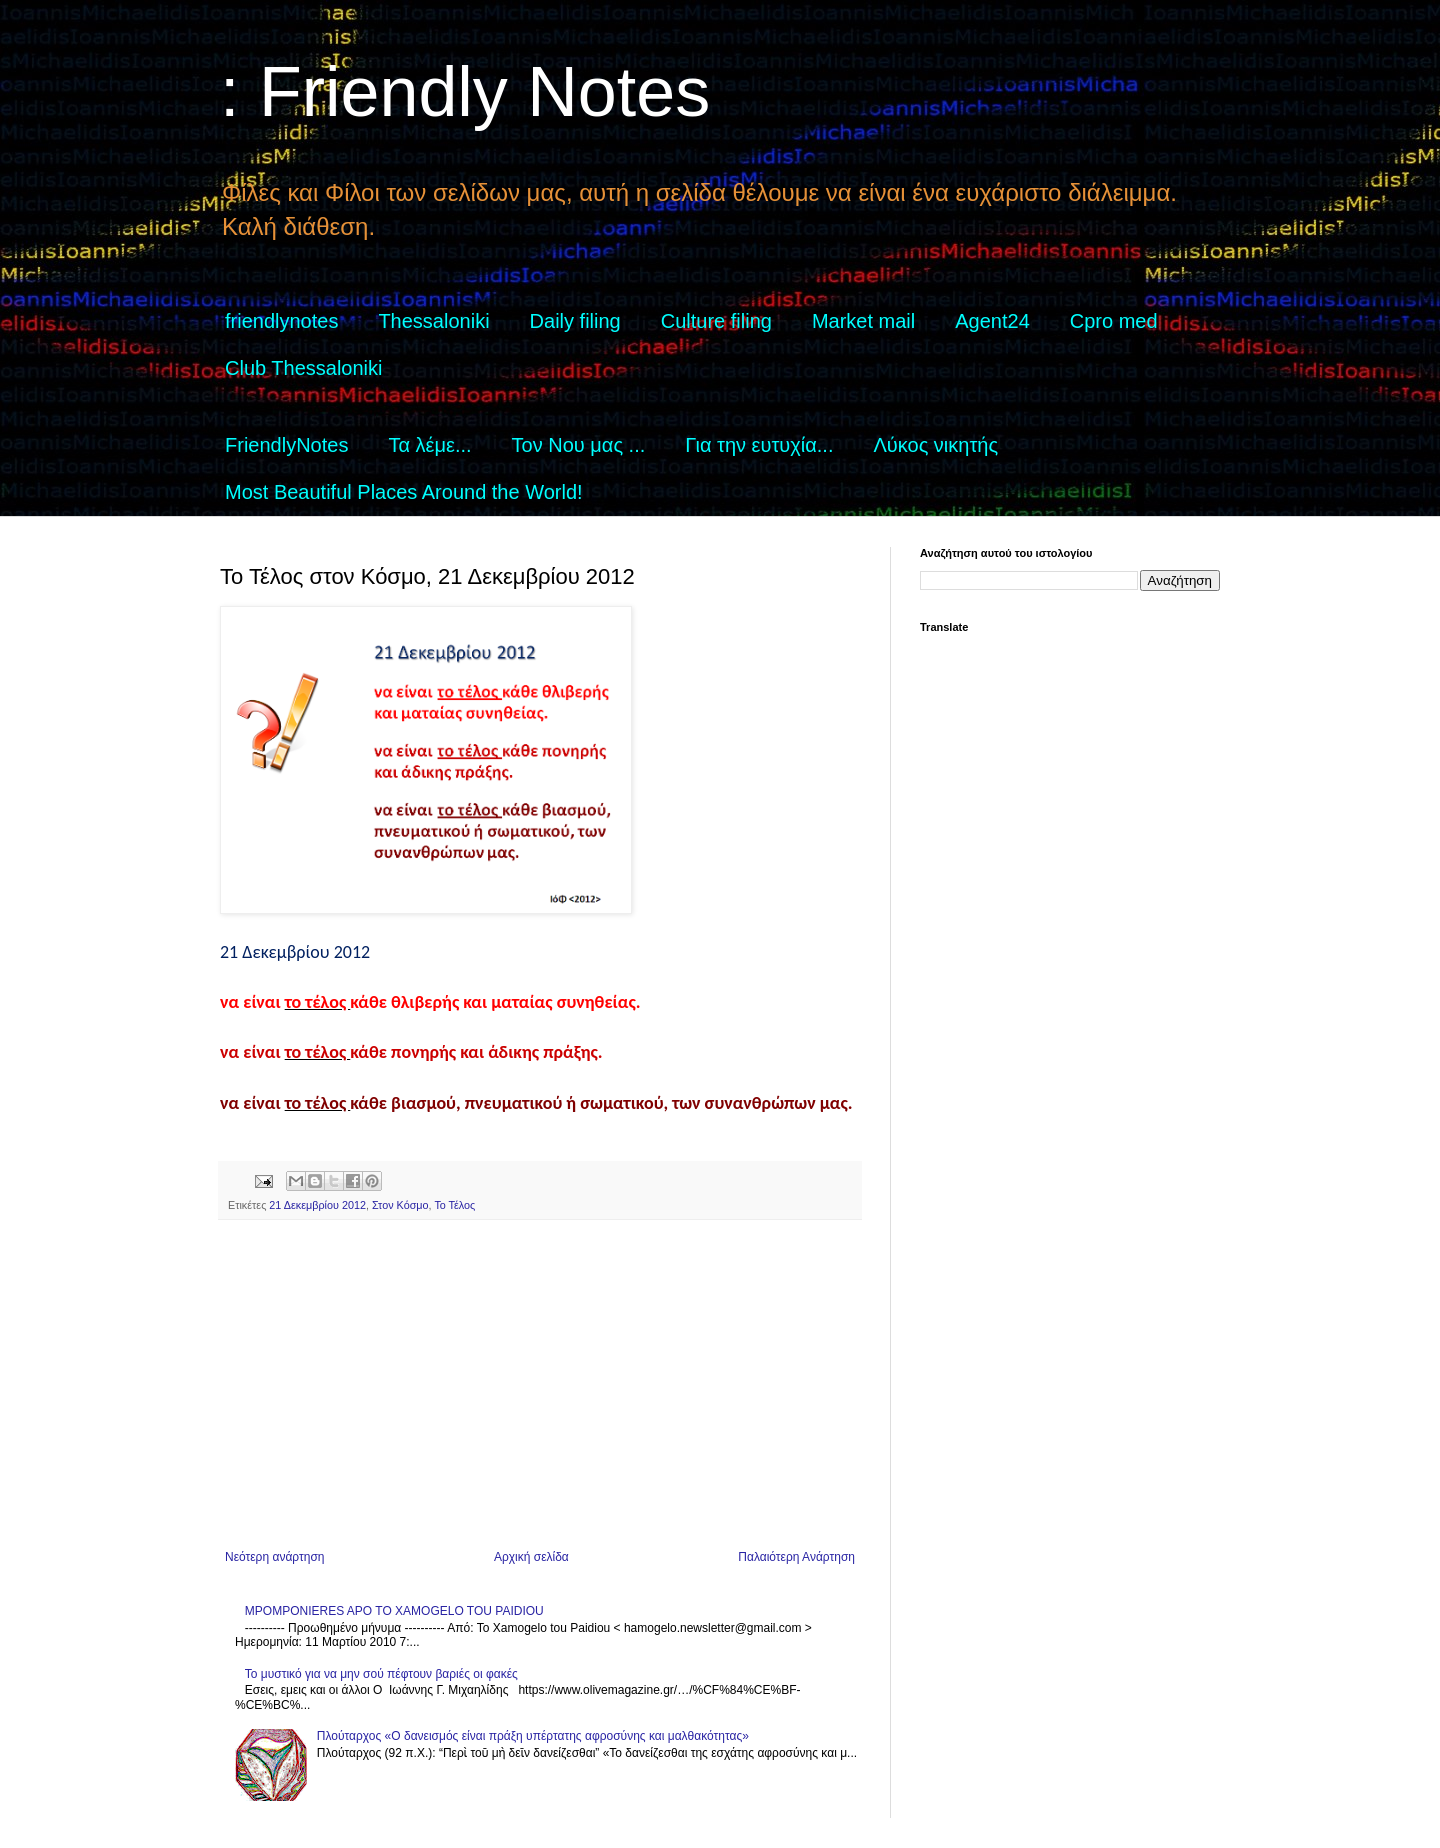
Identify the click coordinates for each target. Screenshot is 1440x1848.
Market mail (863, 321)
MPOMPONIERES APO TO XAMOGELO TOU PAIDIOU (394, 1611)
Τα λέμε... (429, 445)
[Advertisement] (540, 1385)
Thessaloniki (433, 321)
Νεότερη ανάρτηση (274, 1557)
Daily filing (575, 321)
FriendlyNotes (286, 445)
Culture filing (716, 321)
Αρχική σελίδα (531, 1557)
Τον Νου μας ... (579, 445)
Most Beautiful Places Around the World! (404, 492)
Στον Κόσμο (400, 1205)
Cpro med (1114, 321)
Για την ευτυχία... (759, 445)
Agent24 (992, 321)
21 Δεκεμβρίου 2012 (317, 1205)
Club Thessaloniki (304, 368)
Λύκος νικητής (935, 445)
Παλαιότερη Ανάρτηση (796, 1557)
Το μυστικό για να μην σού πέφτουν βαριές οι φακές (381, 1674)
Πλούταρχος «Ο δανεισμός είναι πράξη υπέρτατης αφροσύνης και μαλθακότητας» (533, 1736)
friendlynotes (281, 321)
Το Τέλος (454, 1205)
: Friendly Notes (465, 92)
